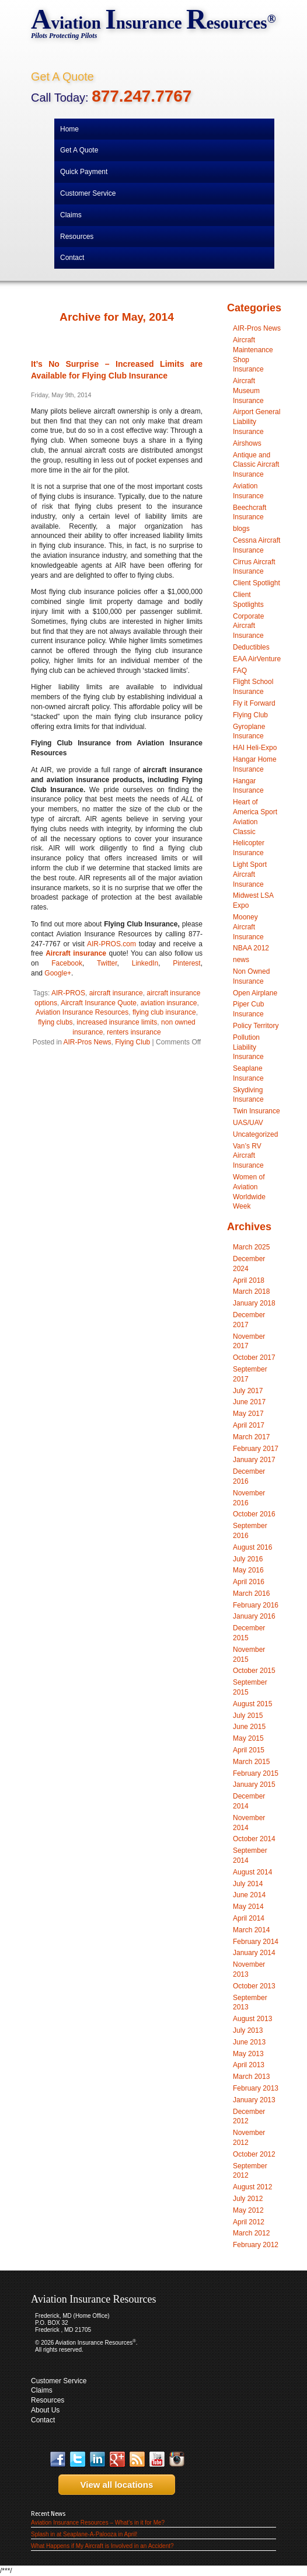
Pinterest (186, 963)
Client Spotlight (256, 583)
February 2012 (255, 2245)
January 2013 (254, 2100)
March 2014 (251, 1930)
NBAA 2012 (251, 948)
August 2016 (252, 1547)
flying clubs (55, 1022)
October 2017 (254, 1357)
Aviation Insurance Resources (82, 1012)
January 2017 (254, 1460)
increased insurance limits (116, 1022)
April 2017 (248, 1425)
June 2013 (249, 2042)
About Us (45, 2410)
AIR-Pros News (87, 1042)
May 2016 (248, 1570)
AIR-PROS (68, 993)
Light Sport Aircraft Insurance (250, 874)
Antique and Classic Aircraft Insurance (256, 465)
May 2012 (248, 2210)
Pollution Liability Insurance (248, 1047)
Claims (42, 2390)
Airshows (247, 443)
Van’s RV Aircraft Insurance (248, 1156)
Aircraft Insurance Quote (99, 1003)
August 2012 (252, 2187)
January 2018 (254, 1303)
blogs (241, 529)
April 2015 (248, 1750)
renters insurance (134, 1032)
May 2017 (248, 1413)
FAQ (240, 670)
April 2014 (248, 1918)
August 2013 (252, 2019)
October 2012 (254, 2154)
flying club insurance (164, 1012)
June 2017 (249, 1402)
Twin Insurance (256, 1111)
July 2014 (248, 1884)
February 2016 (255, 1605)
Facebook (66, 963)
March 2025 (251, 1247)
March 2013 (251, 2076)
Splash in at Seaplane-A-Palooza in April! (84, 2534)
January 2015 (254, 1784)
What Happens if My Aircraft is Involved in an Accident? (102, 2546)
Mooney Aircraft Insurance (248, 927)
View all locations (113, 2485)
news (241, 960)
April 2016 (248, 1582)
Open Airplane (255, 993)
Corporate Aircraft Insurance (248, 626)
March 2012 (251, 2233)
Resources (47, 2400)
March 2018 (251, 1291)
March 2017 (251, 1437)
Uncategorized (255, 1134)
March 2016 (251, 1593)
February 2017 (255, 1449)
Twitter (107, 963)
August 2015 (252, 1704)
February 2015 (255, 1773)
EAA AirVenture (257, 659)
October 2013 (254, 1986)
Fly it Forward (254, 703)
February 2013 (255, 2088)
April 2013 (248, 2065)
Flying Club (132, 1042)
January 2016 (254, 1616)
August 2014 (252, 1872)
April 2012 (248, 2222)
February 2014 (255, 1942)
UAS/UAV (248, 1123)
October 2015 (254, 1671)
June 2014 (249, 1895)
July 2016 (248, 1559)
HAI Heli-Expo (255, 748)
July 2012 (248, 2199)
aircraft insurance (116, 993)
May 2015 (248, 1738)
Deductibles (251, 647)
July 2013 (248, 2030)
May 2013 (248, 2054)
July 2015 (248, 1715)
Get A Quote (62, 76)
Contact (43, 2420)
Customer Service (58, 2381)
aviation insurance (169, 1003)
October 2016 (254, 1514)
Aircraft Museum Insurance (248, 391)
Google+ (57, 973)
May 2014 (248, 1907)
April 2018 (248, 1280)
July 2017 (248, 1391)
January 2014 (254, 1953)
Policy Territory (255, 1026)
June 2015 (249, 1727)
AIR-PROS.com (111, 944)
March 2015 (251, 1762)
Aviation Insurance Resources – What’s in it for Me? (98, 2522)
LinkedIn (145, 963)
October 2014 (254, 1839)
